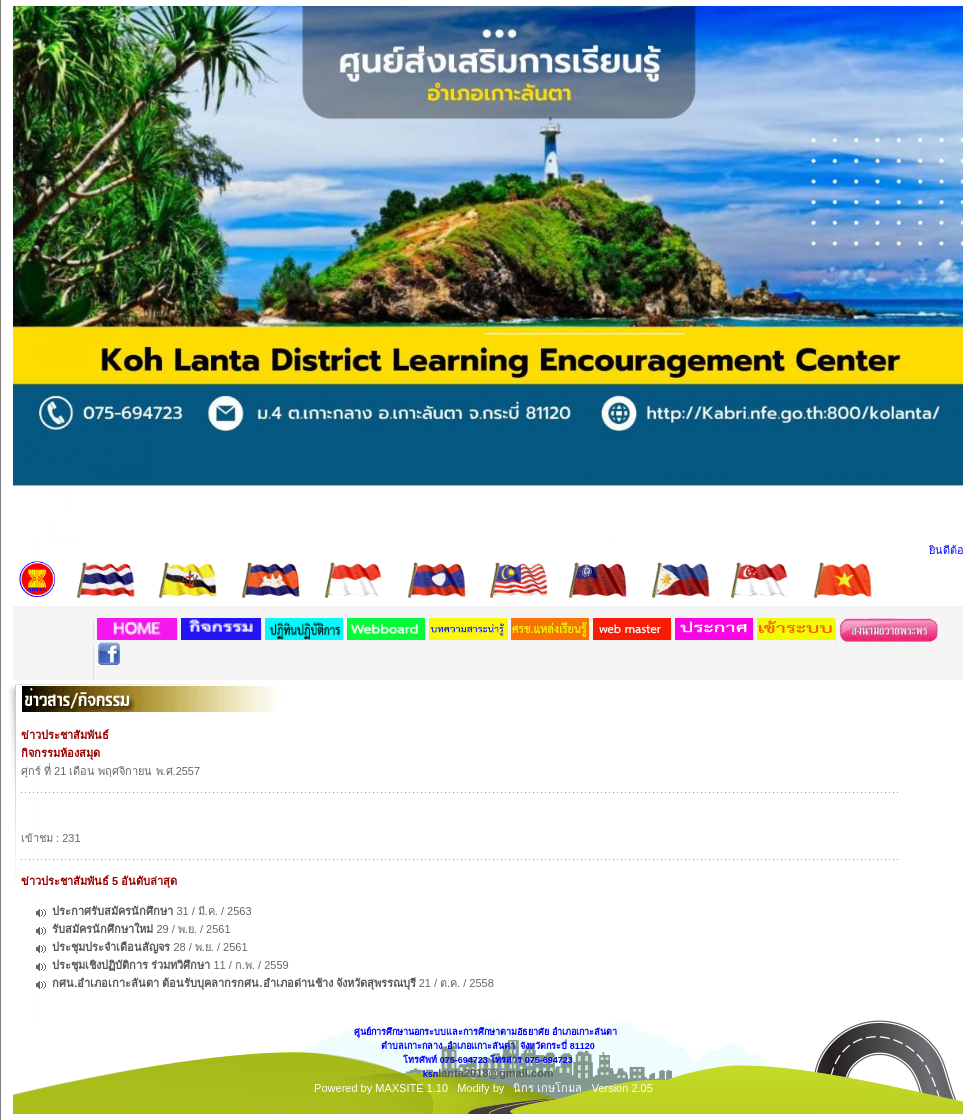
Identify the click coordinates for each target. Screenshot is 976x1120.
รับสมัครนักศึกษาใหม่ (102, 929)
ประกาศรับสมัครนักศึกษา (112, 911)
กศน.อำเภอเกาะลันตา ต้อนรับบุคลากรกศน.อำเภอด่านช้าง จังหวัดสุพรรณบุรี (233, 983)
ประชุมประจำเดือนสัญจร (112, 947)
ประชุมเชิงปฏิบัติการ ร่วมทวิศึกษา (131, 965)
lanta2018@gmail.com (495, 1073)
